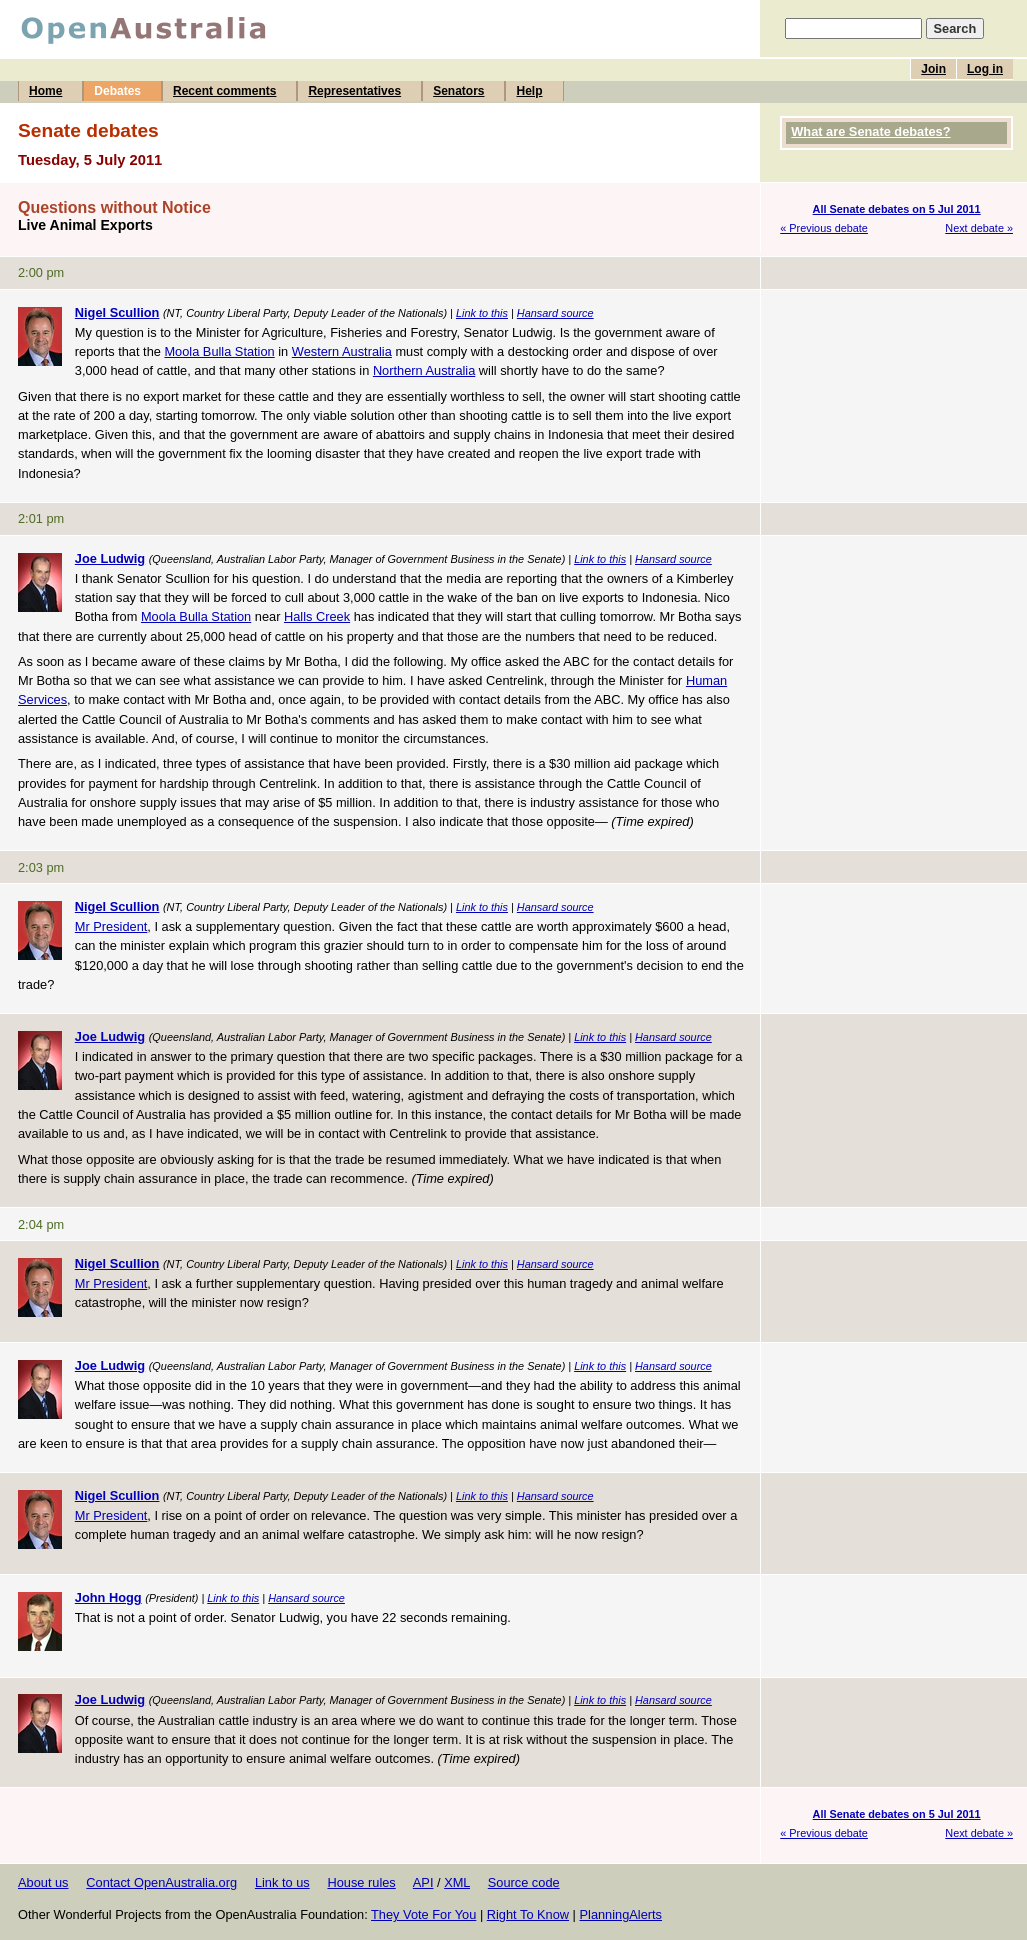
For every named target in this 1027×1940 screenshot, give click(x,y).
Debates (117, 91)
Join (933, 69)
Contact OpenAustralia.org (161, 1882)
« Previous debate (824, 228)
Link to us (282, 1882)
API (423, 1882)
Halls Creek (317, 616)
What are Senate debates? (870, 131)
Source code (524, 1882)
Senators (458, 91)
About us (43, 1882)
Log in (985, 69)
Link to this (482, 313)
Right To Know (528, 1914)
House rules (361, 1882)
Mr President (111, 926)
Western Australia (342, 351)
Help (529, 91)
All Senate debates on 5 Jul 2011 (897, 209)
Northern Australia (424, 370)
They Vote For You (423, 1914)
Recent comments (224, 91)
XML (457, 1882)
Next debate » (979, 228)
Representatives (354, 91)
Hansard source (555, 313)
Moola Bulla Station (219, 351)
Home (45, 91)
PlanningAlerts (621, 1914)
